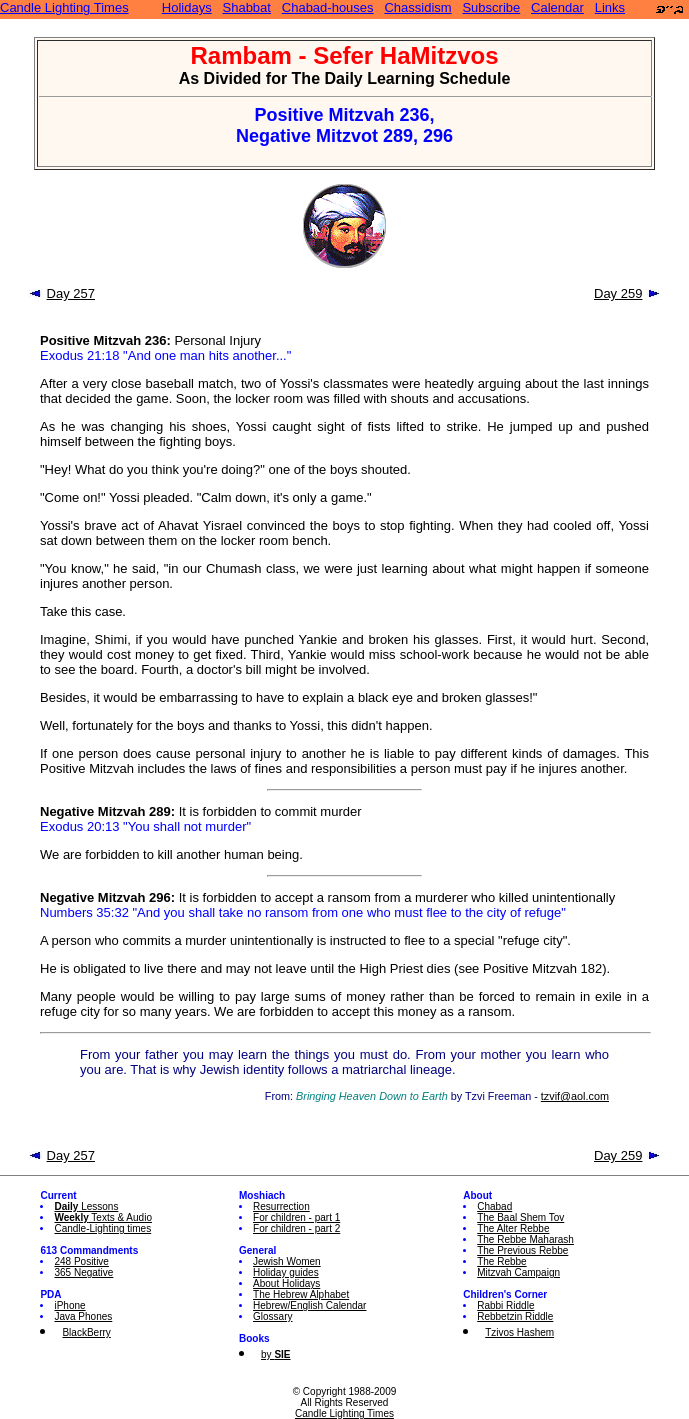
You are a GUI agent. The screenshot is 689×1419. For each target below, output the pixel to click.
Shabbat (247, 7)
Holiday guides (286, 1272)
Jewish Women (287, 1261)
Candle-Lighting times (102, 1228)
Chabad (494, 1206)
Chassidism (417, 7)
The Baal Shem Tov (520, 1217)
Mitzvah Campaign (518, 1272)
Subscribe (491, 7)
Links (610, 7)
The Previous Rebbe (522, 1250)
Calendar (557, 7)
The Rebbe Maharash (525, 1239)
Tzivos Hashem (519, 1332)
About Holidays (286, 1283)
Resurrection (281, 1206)
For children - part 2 (296, 1228)
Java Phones (83, 1316)
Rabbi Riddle (505, 1305)
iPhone (69, 1305)
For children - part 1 (296, 1217)
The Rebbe (501, 1261)
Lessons (86, 1206)
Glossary (272, 1316)
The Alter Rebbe (513, 1228)
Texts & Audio (103, 1217)
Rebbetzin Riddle (515, 1316)
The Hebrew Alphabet (301, 1294)
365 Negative (83, 1272)
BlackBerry (86, 1332)
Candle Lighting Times (64, 7)
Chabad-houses (328, 7)
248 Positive (81, 1261)
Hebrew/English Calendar (309, 1305)
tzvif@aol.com (575, 1096)
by (275, 1354)
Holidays (187, 7)
